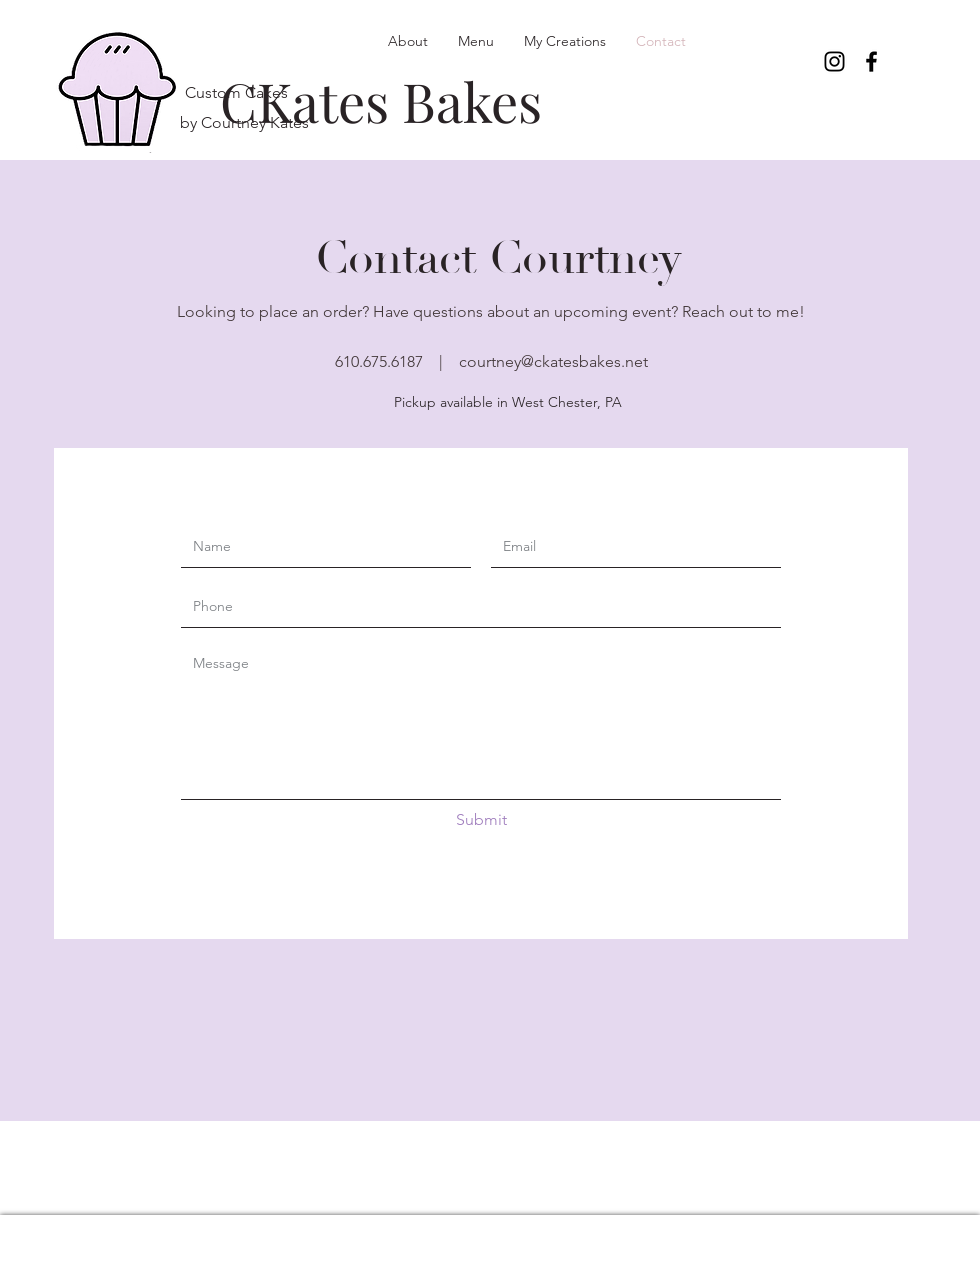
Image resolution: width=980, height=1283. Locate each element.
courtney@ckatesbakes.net (553, 361)
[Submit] (481, 820)
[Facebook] (871, 61)
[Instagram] (834, 61)
